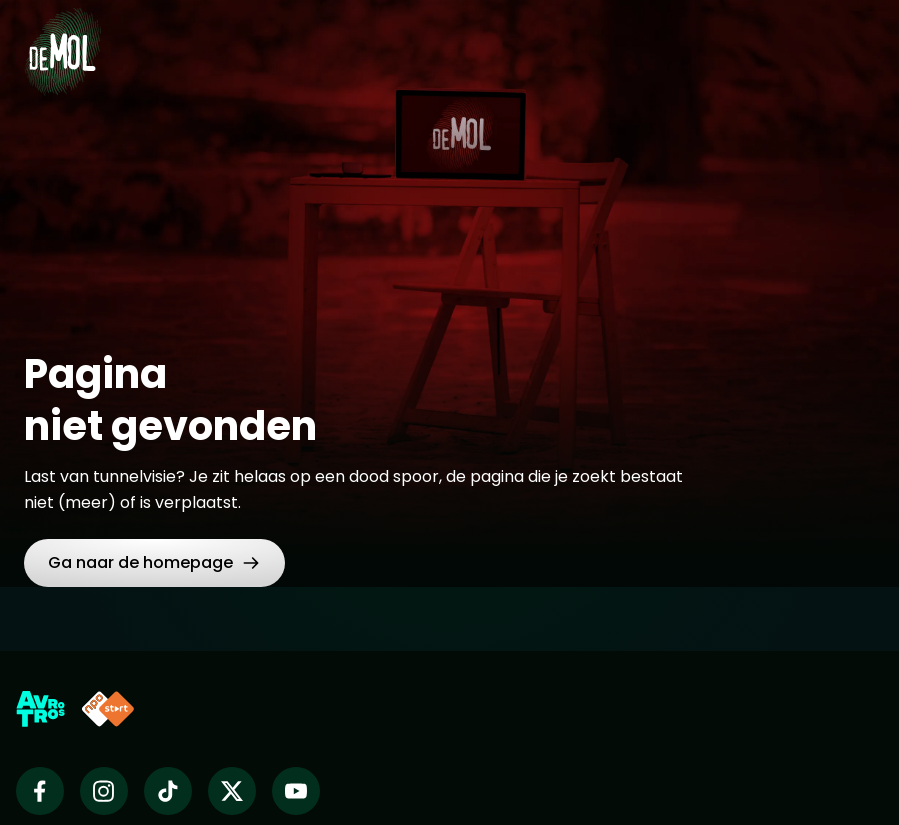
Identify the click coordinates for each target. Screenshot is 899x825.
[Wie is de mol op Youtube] (296, 791)
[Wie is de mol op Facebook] (40, 791)
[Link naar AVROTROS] (40, 709)
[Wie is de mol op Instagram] (104, 791)
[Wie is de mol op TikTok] (168, 791)
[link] (154, 563)
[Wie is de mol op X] (232, 791)
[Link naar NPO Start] (108, 709)
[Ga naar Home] (62, 40)
